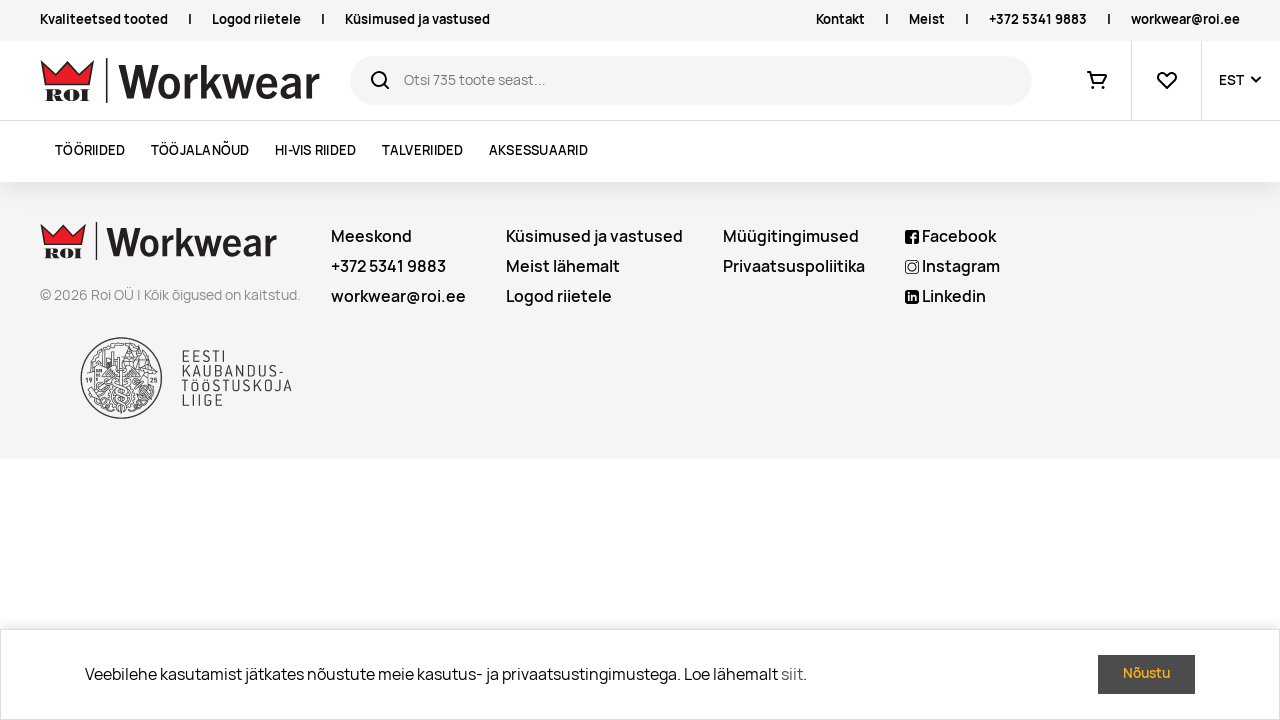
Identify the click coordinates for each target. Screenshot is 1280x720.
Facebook (950, 236)
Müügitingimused (791, 236)
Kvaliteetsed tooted (104, 19)
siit (792, 674)
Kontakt (840, 19)
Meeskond (371, 236)
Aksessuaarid (538, 150)
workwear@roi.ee (1185, 19)
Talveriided (423, 150)
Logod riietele (256, 19)
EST (1231, 80)
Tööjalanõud (200, 150)
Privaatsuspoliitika (794, 266)
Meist (927, 19)
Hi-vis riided (315, 150)
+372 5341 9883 (1038, 19)
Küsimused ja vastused (417, 19)
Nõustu (1146, 673)
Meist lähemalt (563, 266)
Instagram (952, 266)
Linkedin (945, 296)
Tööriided (90, 150)
